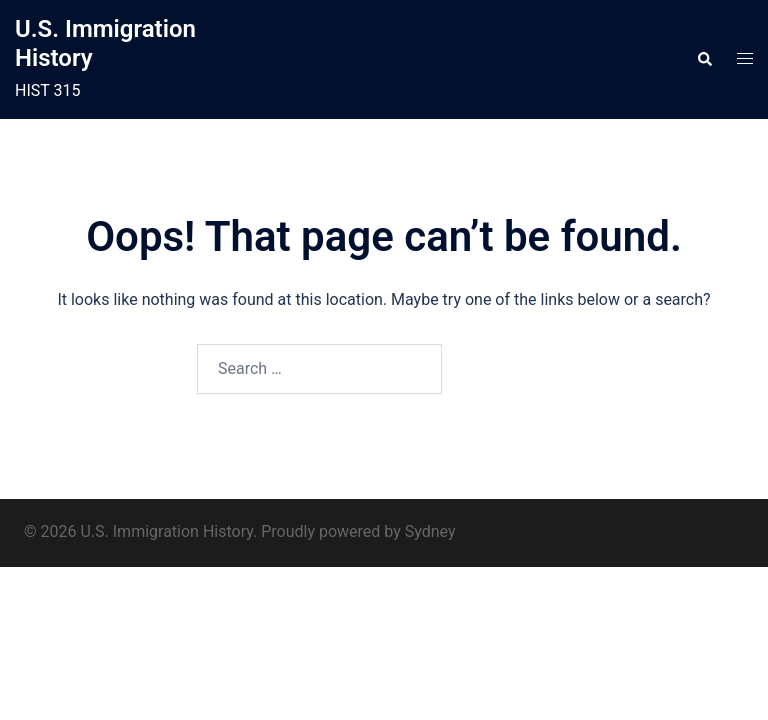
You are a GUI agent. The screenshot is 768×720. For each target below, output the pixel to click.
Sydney (430, 531)
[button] (704, 60)
